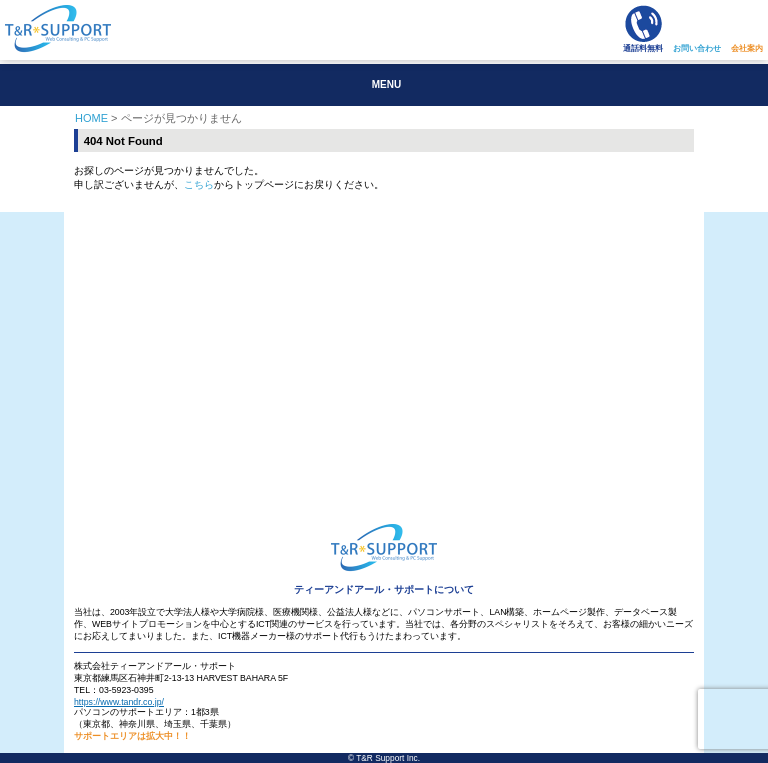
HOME (91, 118)
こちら (199, 184)
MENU (386, 84)
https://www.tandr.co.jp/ (119, 702)
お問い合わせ (697, 48)
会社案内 (747, 48)
